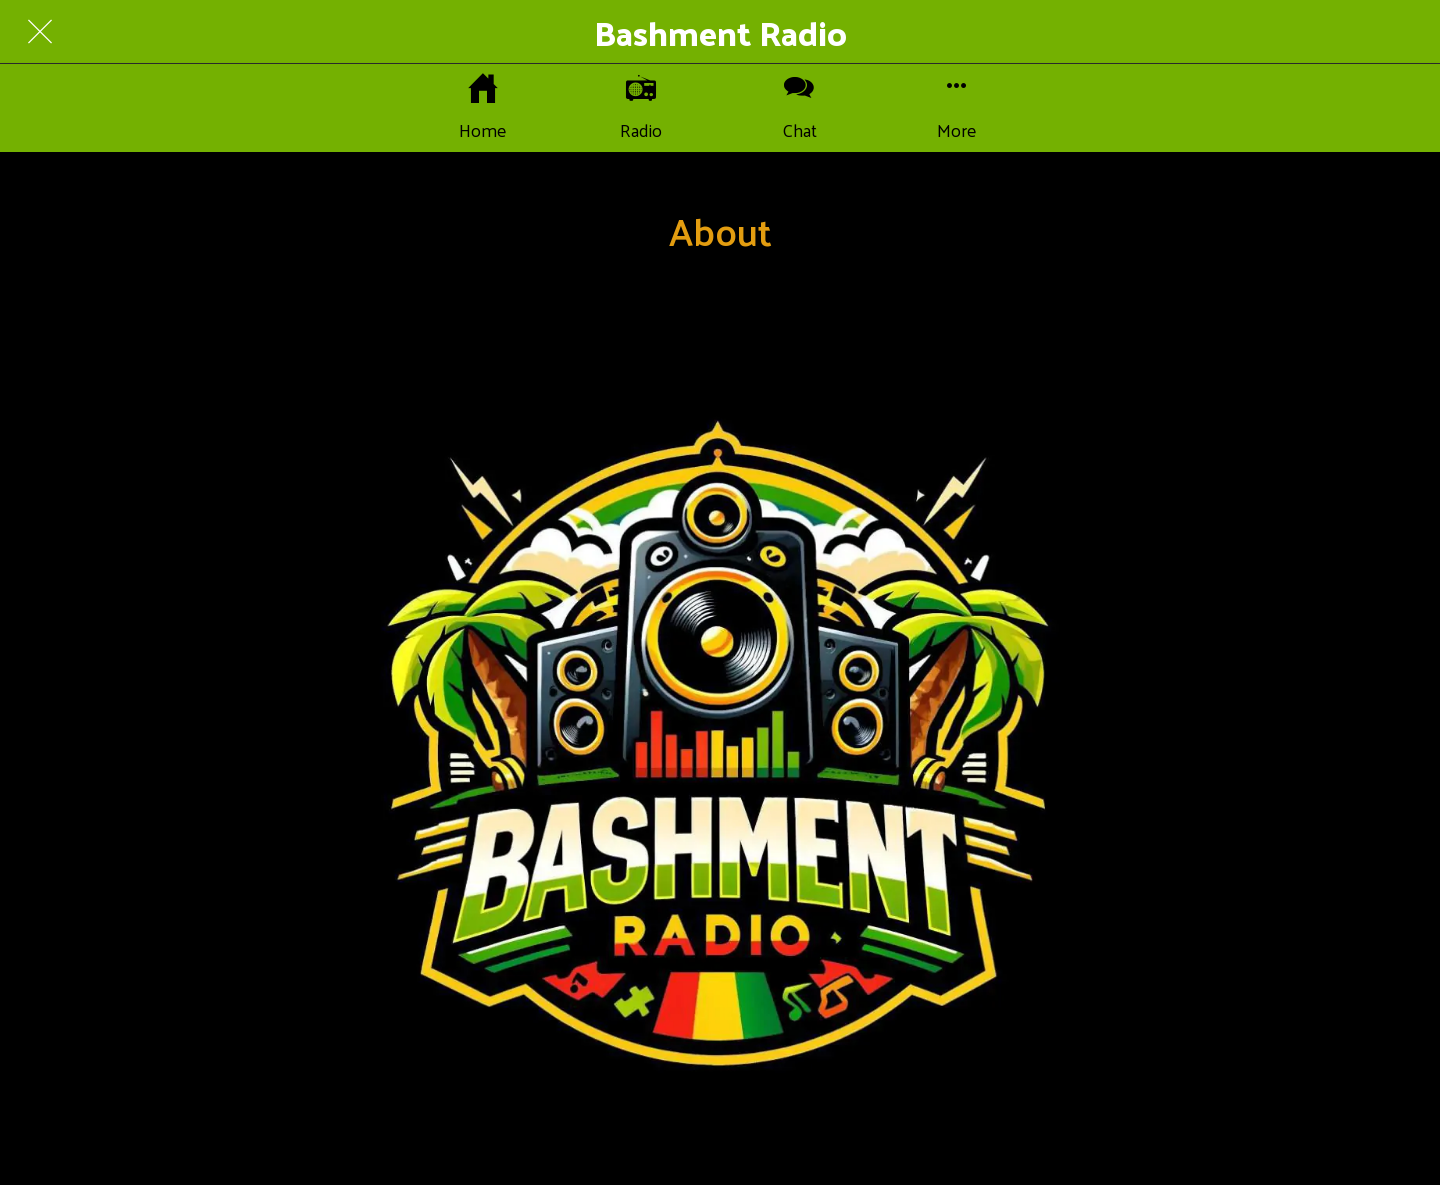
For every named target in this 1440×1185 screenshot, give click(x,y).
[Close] (40, 32)
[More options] (957, 108)
